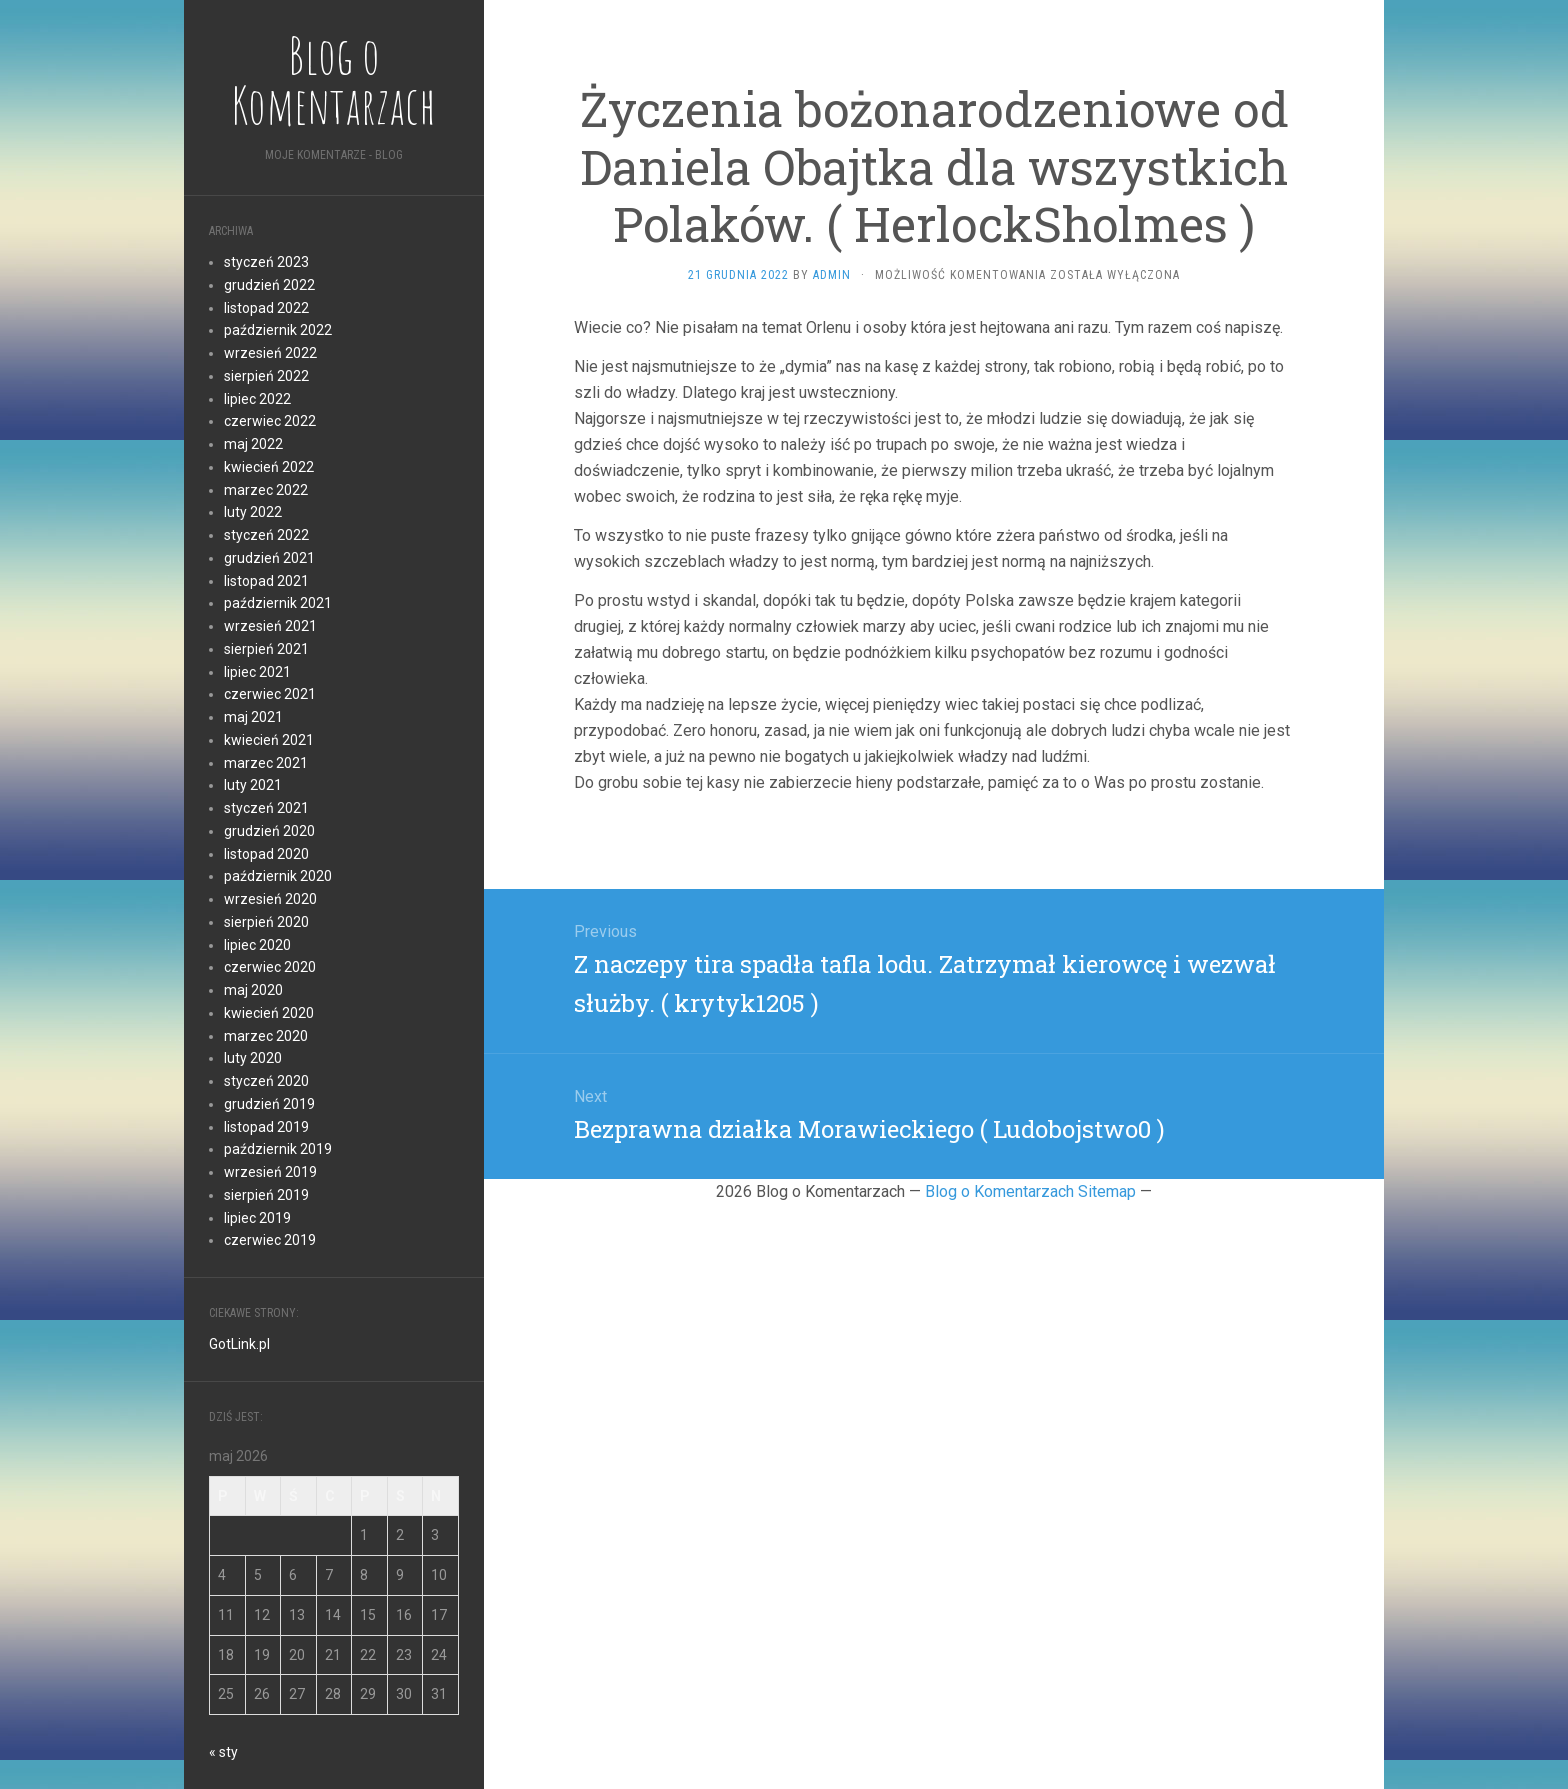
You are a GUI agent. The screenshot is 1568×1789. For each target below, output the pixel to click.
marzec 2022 (266, 490)
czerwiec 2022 (270, 421)
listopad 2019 (266, 1127)
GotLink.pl (239, 1344)
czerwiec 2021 (270, 694)
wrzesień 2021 (270, 626)
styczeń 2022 (266, 535)
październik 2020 (278, 876)
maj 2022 (253, 444)
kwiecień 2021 (269, 740)
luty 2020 (253, 1058)
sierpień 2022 (266, 376)
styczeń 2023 (266, 262)
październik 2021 (278, 603)
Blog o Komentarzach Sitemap (1030, 1191)
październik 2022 (278, 330)
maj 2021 (253, 717)
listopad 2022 (266, 308)
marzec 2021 (266, 763)
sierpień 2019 (266, 1195)
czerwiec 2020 (270, 967)
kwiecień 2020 (269, 1013)
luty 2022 (253, 512)
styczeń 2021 (266, 808)
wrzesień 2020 (270, 899)
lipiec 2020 (257, 945)
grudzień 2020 (269, 831)
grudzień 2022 (269, 285)
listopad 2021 (266, 581)
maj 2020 (253, 990)
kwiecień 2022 (269, 467)
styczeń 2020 (266, 1081)
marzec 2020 (266, 1036)
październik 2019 (278, 1149)
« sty (223, 1752)
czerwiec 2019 (270, 1240)
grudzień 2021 (269, 558)
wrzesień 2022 (270, 353)
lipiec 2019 (257, 1218)
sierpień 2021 (266, 649)
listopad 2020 (266, 854)
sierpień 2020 (266, 922)
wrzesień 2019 (270, 1172)
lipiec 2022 (257, 399)
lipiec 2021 (257, 672)
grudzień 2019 (269, 1104)
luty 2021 (253, 785)
